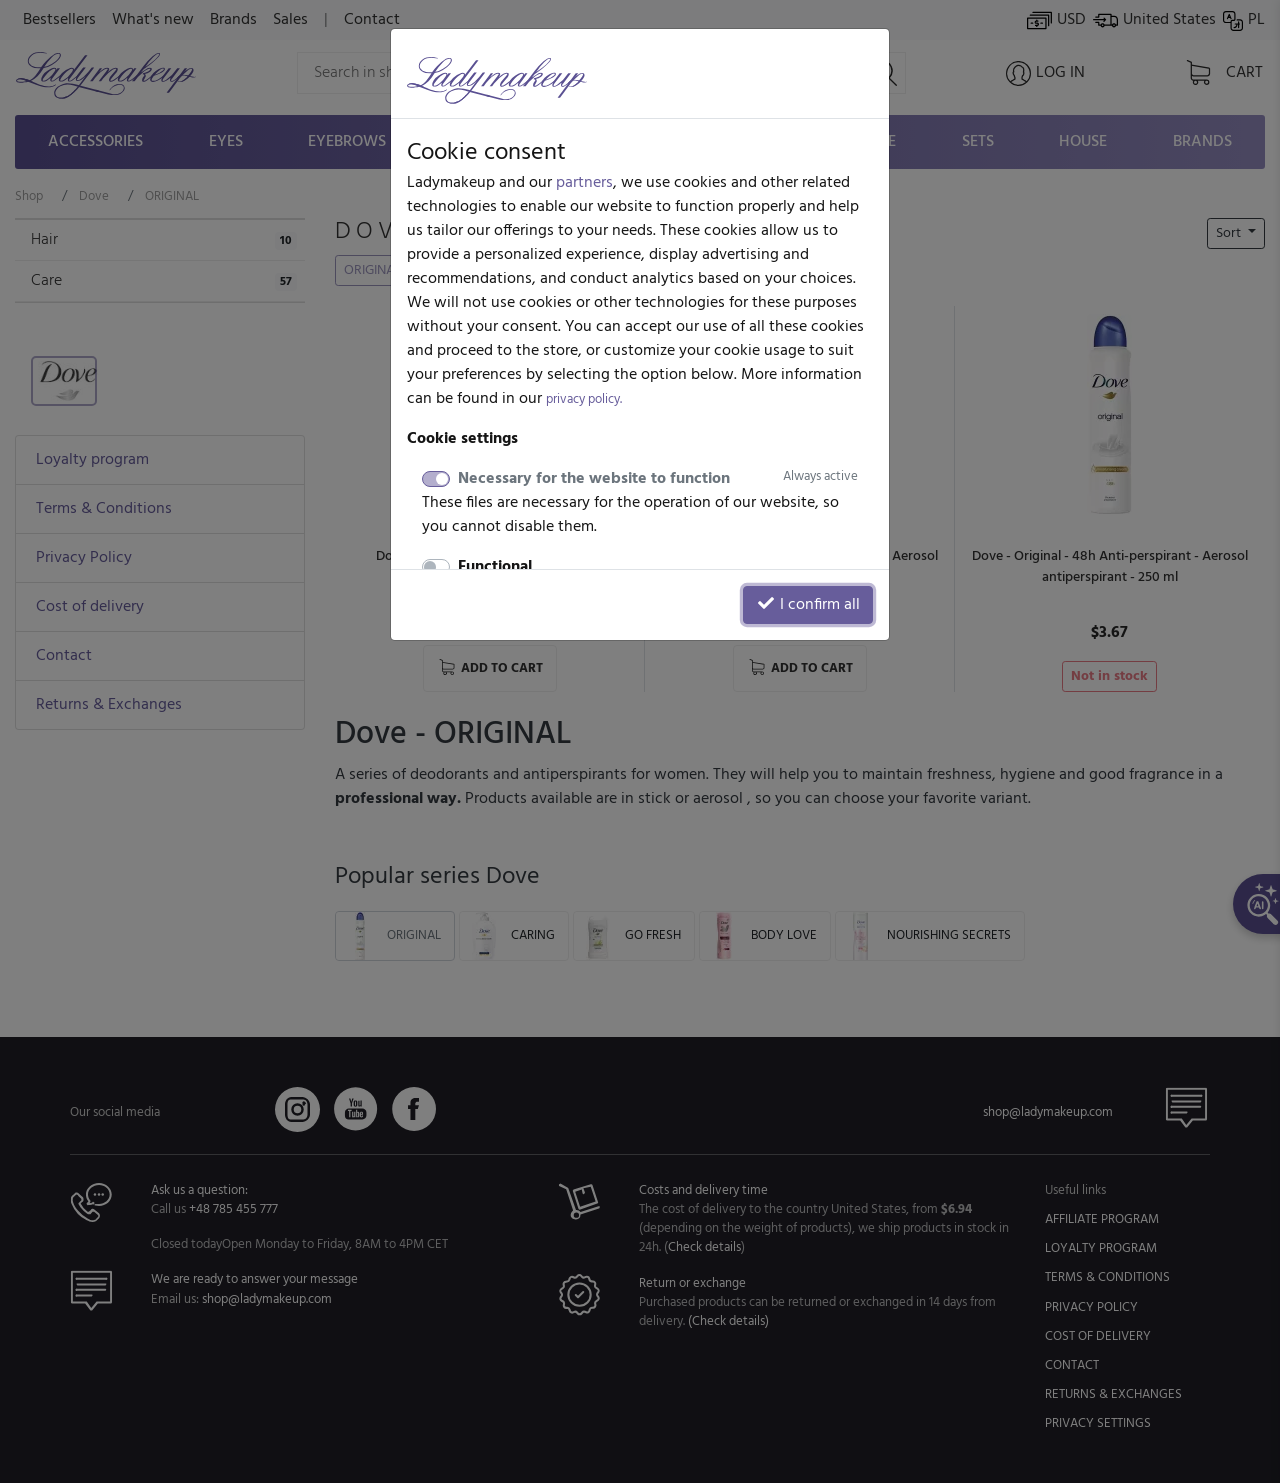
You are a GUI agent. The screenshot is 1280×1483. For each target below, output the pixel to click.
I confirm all (808, 605)
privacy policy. (584, 399)
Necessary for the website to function (658, 479)
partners (584, 183)
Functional (495, 567)
